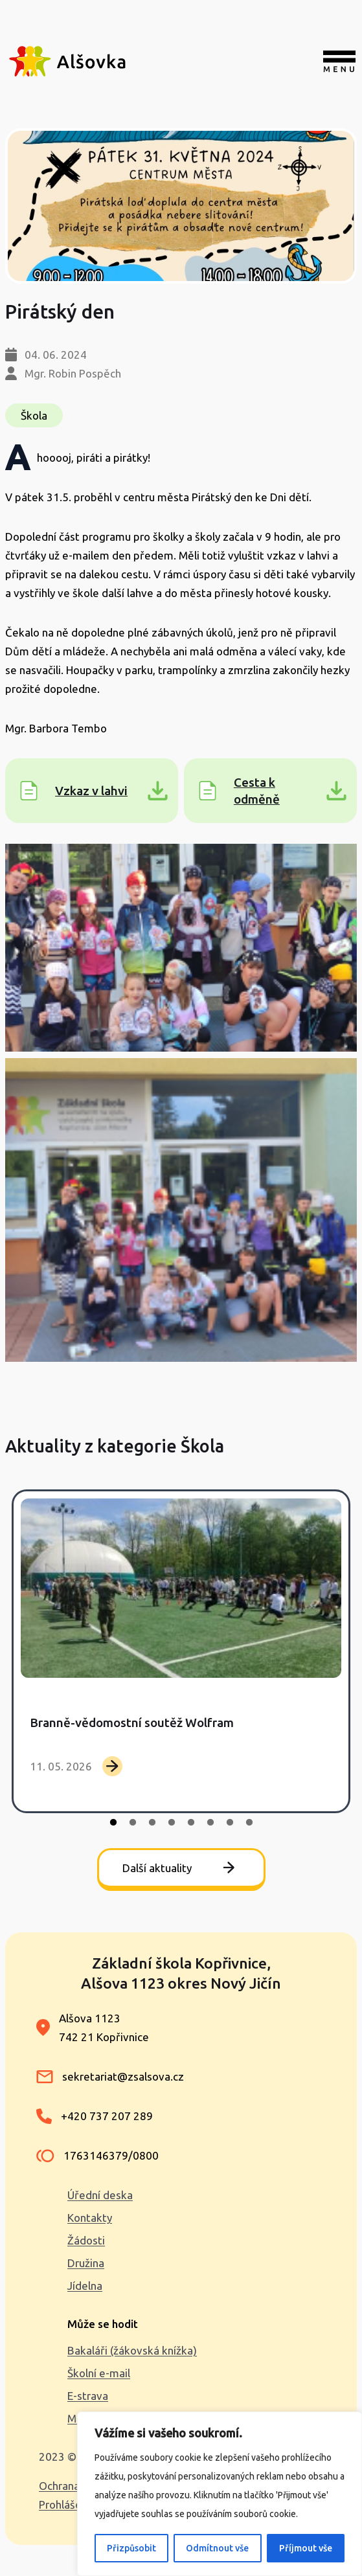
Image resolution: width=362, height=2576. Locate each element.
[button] (181, 948)
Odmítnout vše (217, 2548)
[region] (219, 2494)
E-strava (87, 2396)
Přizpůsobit (131, 2548)
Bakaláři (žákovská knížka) (132, 2350)
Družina (85, 2263)
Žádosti (86, 2240)
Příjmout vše (305, 2548)
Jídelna (84, 2285)
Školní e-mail (98, 2373)
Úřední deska (100, 2195)
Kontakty (89, 2217)
